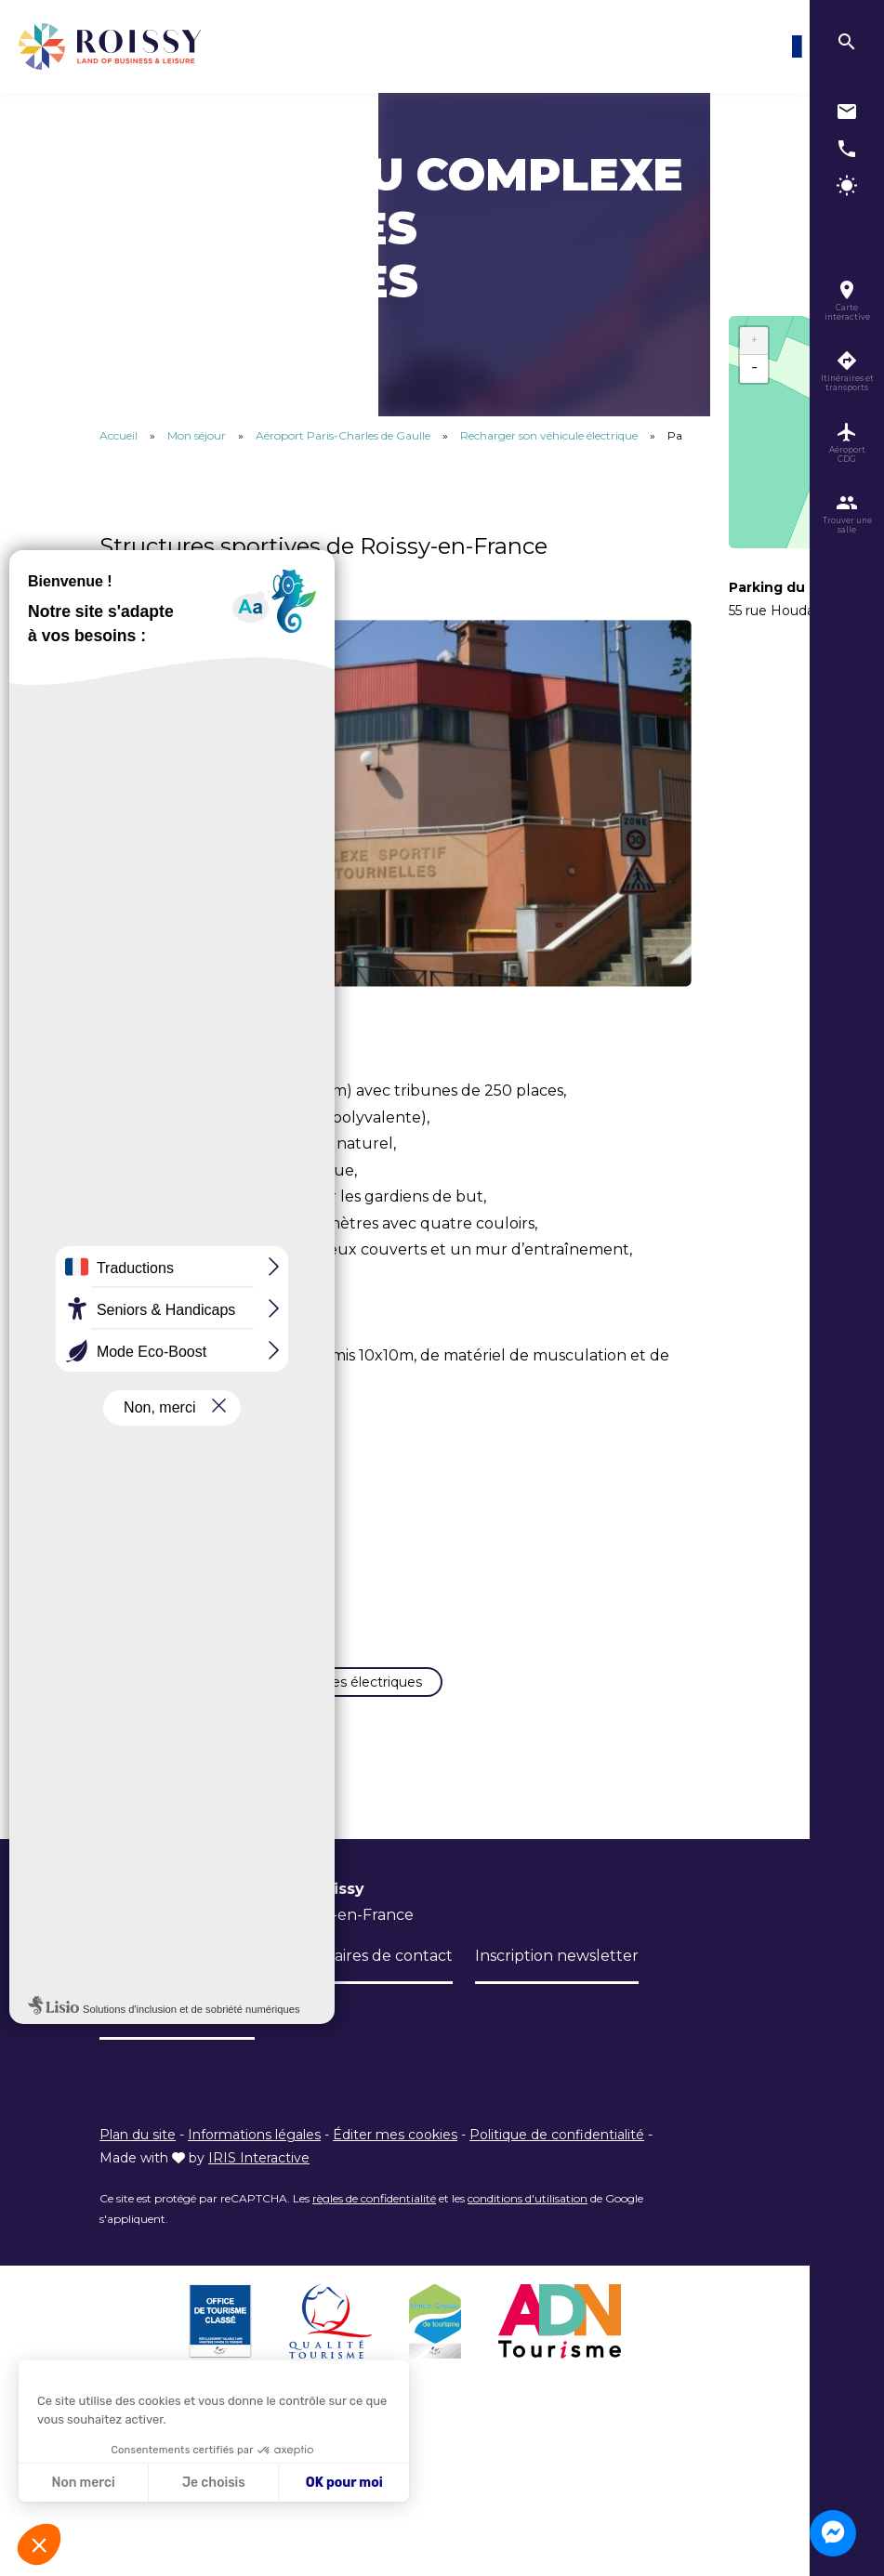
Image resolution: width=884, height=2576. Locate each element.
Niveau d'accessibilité (177, 2045)
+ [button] (754, 341)
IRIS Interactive (259, 2190)
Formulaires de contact (366, 1989)
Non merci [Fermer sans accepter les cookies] (82, 2483)
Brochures (217, 1989)
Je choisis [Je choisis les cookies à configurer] (213, 2483)
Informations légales (254, 2168)
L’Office (127, 1989)
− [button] (754, 368)
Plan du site (137, 2168)
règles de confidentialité (374, 2231)
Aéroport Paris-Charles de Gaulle (344, 435)
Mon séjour (198, 435)
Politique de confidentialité (556, 2168)
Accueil (118, 435)
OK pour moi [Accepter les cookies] (344, 2483)
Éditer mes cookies (395, 2168)
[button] (39, 2544)
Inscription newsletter (557, 1989)
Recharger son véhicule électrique (550, 435)
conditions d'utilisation (527, 2231)
